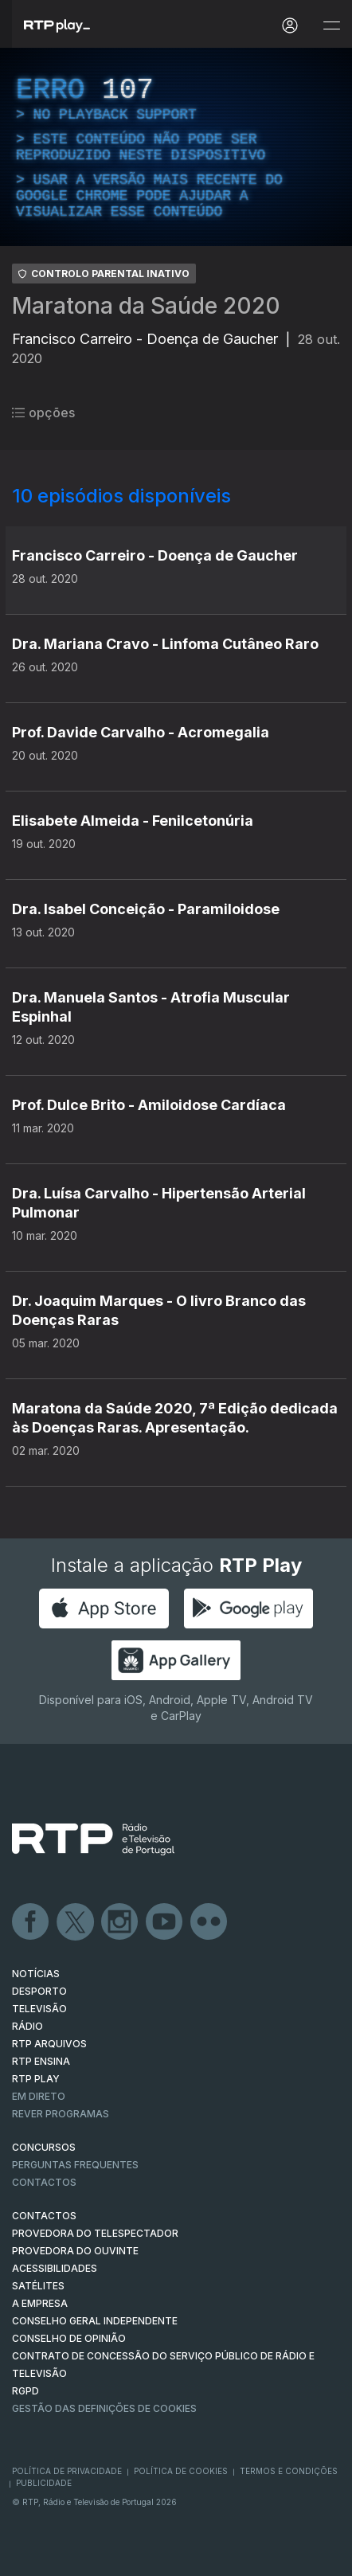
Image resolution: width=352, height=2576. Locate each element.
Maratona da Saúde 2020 (146, 305)
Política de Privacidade (67, 2471)
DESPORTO (39, 1991)
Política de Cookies (181, 2471)
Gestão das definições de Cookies (104, 2408)
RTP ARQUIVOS (49, 2044)
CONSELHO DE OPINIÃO (69, 2338)
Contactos (44, 2182)
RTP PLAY (36, 2079)
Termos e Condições (289, 2471)
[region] (176, 147)
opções (43, 412)
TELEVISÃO (39, 2009)
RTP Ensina (41, 2061)
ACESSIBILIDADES (54, 2268)
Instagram (120, 1922)
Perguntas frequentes (75, 2165)
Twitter (76, 1922)
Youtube (165, 1922)
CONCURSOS (44, 2147)
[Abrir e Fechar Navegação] (331, 26)
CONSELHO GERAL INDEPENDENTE (95, 2321)
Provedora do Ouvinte (75, 2251)
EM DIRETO (38, 2096)
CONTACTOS (44, 2216)
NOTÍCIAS (36, 1974)
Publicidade (44, 2483)
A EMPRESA (40, 2303)
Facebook (31, 1922)
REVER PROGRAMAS (60, 2114)
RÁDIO (27, 2026)
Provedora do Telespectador (95, 2233)
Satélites (38, 2286)
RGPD (25, 2391)
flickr (209, 1922)
